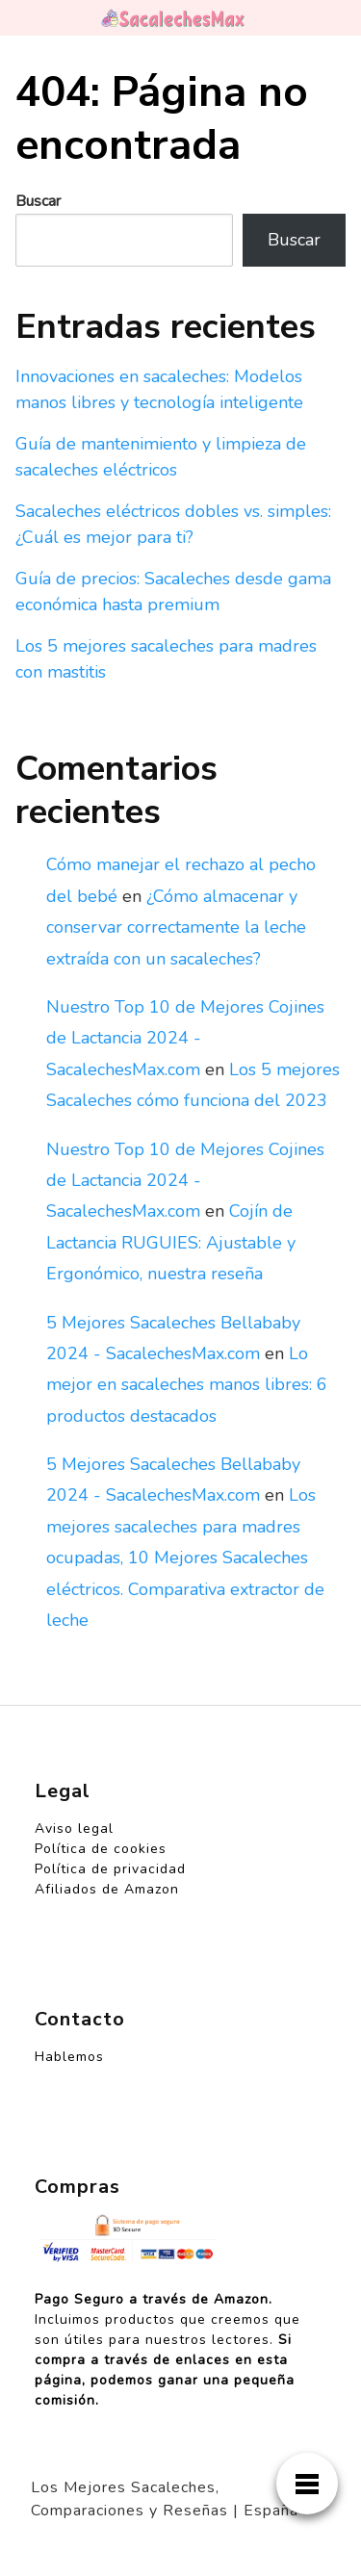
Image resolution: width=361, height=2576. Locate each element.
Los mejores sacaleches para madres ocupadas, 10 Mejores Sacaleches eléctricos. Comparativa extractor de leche (185, 1557)
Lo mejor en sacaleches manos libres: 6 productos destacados (186, 1385)
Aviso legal (74, 1828)
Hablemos (69, 2057)
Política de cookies (101, 1849)
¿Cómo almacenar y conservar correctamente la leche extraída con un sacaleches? (176, 927)
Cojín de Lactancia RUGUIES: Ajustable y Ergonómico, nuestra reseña (171, 1242)
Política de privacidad (110, 1869)
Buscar (38, 201)
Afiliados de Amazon (107, 1889)
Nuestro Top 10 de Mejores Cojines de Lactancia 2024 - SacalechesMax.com (185, 1038)
